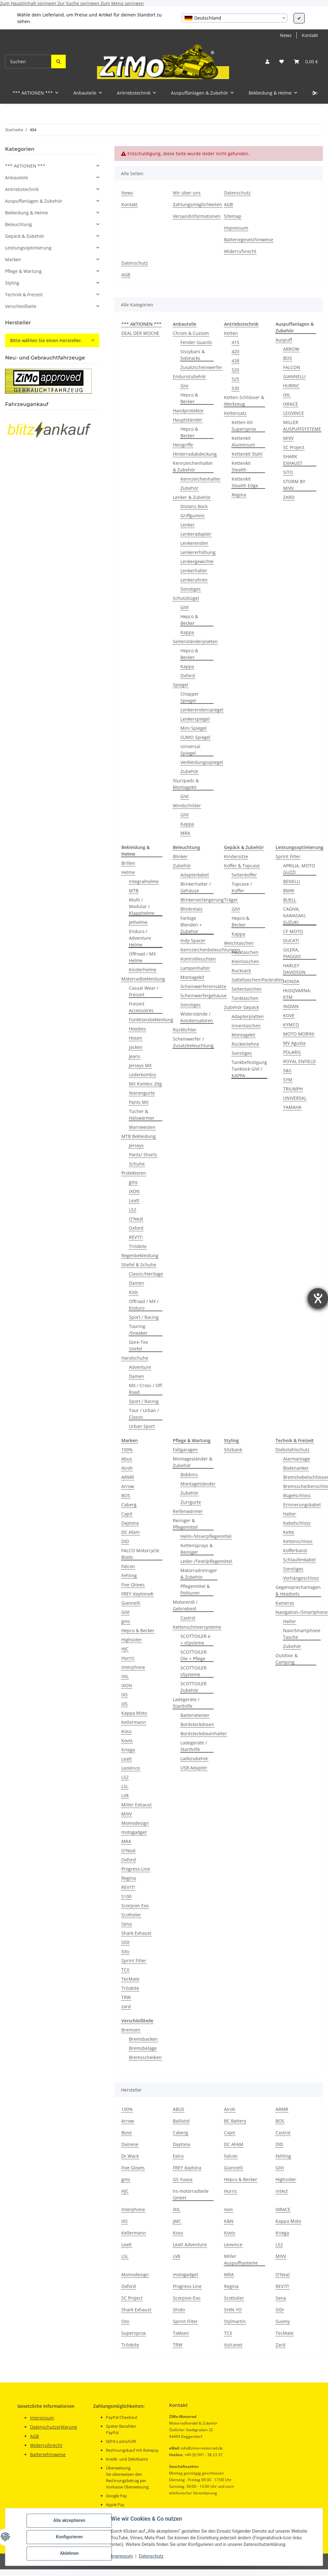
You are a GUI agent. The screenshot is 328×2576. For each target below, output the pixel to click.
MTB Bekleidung (138, 1136)
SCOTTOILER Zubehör (193, 1687)
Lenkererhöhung (198, 552)
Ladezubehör (194, 1758)
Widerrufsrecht (240, 251)
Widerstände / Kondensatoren (196, 1017)
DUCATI (291, 941)
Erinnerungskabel (302, 1505)
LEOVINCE (293, 413)
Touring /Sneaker (138, 1329)
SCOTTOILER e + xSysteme (195, 1639)
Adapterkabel (194, 875)
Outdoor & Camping (287, 1658)
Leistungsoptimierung (28, 248)
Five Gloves (133, 1585)
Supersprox (133, 2333)
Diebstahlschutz (293, 1450)
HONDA (291, 981)
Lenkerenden (194, 543)
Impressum (122, 2556)
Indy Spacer (192, 941)
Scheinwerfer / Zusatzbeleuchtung (193, 1042)
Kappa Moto (134, 1713)
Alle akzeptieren (69, 2520)
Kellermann (133, 1722)
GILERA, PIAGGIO (292, 953)
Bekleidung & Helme (26, 213)
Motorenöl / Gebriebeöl (185, 1605)
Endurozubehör (189, 376)
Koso (126, 1731)
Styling (12, 283)
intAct (282, 2191)
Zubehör (189, 488)
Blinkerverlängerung (202, 900)
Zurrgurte (190, 1502)
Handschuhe (134, 1358)
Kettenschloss (298, 1541)
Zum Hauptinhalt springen (29, 3)
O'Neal (136, 1219)
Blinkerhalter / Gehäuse (195, 887)
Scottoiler (131, 1915)
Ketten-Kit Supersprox (244, 425)
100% (127, 1450)
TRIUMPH (293, 1089)
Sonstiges (190, 589)
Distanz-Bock (194, 506)
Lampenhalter (195, 968)
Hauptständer (187, 420)
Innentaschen (246, 1026)
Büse (126, 2133)
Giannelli (130, 1603)
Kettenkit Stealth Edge (245, 482)
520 (235, 370)
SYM (287, 1080)
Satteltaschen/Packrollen (258, 980)
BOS (287, 358)
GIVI (184, 607)
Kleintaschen (245, 961)
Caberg (129, 1505)
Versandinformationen (197, 216)
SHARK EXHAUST (292, 459)
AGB (228, 204)
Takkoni (181, 2333)
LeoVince (130, 1768)
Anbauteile (16, 178)
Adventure (140, 1367)
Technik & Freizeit (24, 295)
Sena (126, 1924)
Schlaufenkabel (299, 1560)
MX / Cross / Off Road (145, 1388)
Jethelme (138, 922)
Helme (128, 872)
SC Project (293, 447)
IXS (124, 1695)
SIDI (125, 1942)
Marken (13, 259)
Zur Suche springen (79, 3)
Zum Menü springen (122, 3)
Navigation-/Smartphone (302, 1612)
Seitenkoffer (244, 875)
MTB (133, 891)
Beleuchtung (18, 224)
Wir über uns (187, 193)
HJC (125, 1649)
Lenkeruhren (194, 580)
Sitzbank (233, 1450)
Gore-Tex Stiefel (138, 1345)
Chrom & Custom (191, 333)
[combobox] (234, 18)
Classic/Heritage (146, 1274)
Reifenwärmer (188, 1511)
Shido (179, 2310)
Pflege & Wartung (23, 271)
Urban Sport (142, 1426)
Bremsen (130, 2030)
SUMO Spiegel (195, 737)
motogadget (134, 1832)
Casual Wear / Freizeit (143, 991)
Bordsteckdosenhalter (203, 1734)
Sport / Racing (144, 1317)
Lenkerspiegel (195, 719)
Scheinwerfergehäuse (203, 996)
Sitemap (232, 216)
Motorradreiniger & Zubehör (198, 1573)
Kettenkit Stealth (241, 466)
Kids (133, 1292)
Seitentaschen (247, 989)
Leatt (134, 1200)
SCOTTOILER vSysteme (193, 1671)
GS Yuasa (182, 2179)
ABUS (178, 2109)
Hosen (135, 1038)
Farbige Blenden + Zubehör (191, 924)
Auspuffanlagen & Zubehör (33, 201)
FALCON (291, 367)
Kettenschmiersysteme (197, 1627)
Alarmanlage (296, 1459)
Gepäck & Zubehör (24, 236)
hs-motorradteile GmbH (191, 2194)
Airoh (127, 1468)
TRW (126, 1997)
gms (133, 1182)
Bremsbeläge (143, 2048)
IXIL (286, 395)
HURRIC (291, 386)
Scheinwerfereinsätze (203, 986)
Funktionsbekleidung (151, 1020)
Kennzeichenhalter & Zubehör (193, 466)
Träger (231, 900)
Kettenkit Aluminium (243, 441)
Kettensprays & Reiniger (196, 1548)
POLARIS (292, 1052)
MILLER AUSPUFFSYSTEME (302, 425)
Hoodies (137, 1029)
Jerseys (136, 1145)
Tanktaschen (245, 998)
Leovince (233, 2244)
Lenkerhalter (193, 571)
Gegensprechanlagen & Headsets (298, 1590)
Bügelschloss (297, 1495)
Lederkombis (142, 1075)
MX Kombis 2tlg (145, 1084)
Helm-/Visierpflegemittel (206, 1536)
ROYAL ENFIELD (299, 1061)
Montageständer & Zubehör (192, 1462)
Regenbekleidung (139, 1255)
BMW (288, 891)
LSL (124, 1786)
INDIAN (291, 1006)
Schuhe (137, 1164)
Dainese (129, 2144)
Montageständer (198, 1484)
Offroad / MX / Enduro (144, 1304)
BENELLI (291, 881)
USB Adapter (193, 1768)
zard (126, 2006)
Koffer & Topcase (242, 866)
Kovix (126, 1740)
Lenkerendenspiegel (201, 710)
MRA (185, 833)
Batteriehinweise (48, 2454)
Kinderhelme (142, 970)
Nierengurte (142, 1093)
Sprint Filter (288, 856)
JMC (177, 2221)
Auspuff (284, 340)
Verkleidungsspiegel (201, 762)
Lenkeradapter (195, 534)
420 (235, 351)
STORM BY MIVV (294, 484)
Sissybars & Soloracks (192, 354)
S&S (287, 1070)
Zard (280, 2345)
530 (235, 388)
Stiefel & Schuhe (138, 1265)
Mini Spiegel (193, 728)
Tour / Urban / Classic (144, 1413)
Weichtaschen (239, 943)
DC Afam (130, 1532)
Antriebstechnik (22, 189)
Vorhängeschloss (301, 1578)
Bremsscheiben (145, 2057)
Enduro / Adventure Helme (140, 938)
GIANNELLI (294, 376)
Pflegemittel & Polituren (195, 1589)
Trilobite (138, 1246)
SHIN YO (233, 2310)
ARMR (127, 1477)
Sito (125, 1951)
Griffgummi (192, 516)
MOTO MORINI (298, 1034)
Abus (126, 1459)
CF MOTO (293, 931)
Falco (178, 2156)
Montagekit (192, 977)
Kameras (285, 1603)
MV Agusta (294, 1043)
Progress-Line (135, 1869)
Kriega (128, 1750)
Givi (184, 386)
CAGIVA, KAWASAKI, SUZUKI (295, 915)
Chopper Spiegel (189, 697)
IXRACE (290, 404)
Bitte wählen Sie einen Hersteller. (46, 340)
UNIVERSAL (295, 1098)
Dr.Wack (130, 2156)
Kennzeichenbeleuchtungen (210, 950)
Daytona (130, 1523)
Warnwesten (142, 1127)
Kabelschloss (297, 1523)
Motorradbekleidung (143, 979)
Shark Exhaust (136, 1933)
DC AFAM (233, 2144)
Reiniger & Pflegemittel (185, 1523)
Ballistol (181, 2121)
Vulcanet (233, 2345)
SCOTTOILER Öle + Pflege (193, 1655)
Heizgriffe (183, 445)
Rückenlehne (245, 1044)
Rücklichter (185, 1030)
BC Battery (235, 2121)
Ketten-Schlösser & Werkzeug (244, 400)
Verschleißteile (20, 306)
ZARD (289, 497)
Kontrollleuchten (198, 959)
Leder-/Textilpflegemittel (206, 1561)
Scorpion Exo (135, 1906)
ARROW (291, 349)
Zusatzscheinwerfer (201, 367)
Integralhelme (144, 881)
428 (235, 361)
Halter (289, 1514)
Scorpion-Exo (186, 2298)
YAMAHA (292, 1107)
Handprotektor (188, 411)
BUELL (289, 900)
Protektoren (133, 1173)
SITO (288, 472)
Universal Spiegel (190, 749)
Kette (288, 1532)
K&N (229, 2221)
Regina (239, 495)
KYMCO (291, 1025)
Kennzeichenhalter (200, 479)
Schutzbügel (186, 598)
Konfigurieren (69, 2537)
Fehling (129, 1575)
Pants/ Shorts (143, 1155)
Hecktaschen (245, 952)
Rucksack (241, 971)
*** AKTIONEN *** (25, 166)
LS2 (132, 1210)
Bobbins (189, 1475)
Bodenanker (296, 1468)
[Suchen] (28, 61)
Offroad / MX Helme (142, 957)
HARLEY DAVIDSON (294, 968)
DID (125, 1541)
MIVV (288, 438)
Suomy (283, 2321)
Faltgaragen (185, 1450)
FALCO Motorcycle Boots (140, 1553)
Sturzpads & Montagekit (186, 784)
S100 (126, 1896)
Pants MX (139, 1102)
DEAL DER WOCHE (140, 333)
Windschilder (187, 805)
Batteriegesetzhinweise (248, 240)
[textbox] (234, 18)
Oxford (187, 676)
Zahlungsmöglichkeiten (197, 204)
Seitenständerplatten (195, 641)
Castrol (187, 1618)
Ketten (231, 333)
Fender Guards (196, 342)
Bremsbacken (143, 2039)
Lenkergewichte (197, 561)
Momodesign (135, 1823)
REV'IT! (136, 1237)
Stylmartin (235, 2321)
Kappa (187, 632)
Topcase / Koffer (242, 887)
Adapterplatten (248, 1016)
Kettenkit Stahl (247, 454)
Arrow (127, 1486)
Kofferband (295, 1550)
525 (235, 379)
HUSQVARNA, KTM (297, 993)
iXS (124, 1704)
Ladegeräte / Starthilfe (186, 1702)
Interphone (133, 1667)
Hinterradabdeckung (195, 454)
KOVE (289, 1015)
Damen (136, 1283)
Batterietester (195, 1715)
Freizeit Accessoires (141, 1007)
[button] (267, 61)
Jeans (134, 1056)
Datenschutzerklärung (53, 2427)
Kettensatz (235, 413)
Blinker (180, 856)
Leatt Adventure (190, 2244)
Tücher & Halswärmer (142, 1114)
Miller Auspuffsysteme (241, 2259)
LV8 (125, 1795)
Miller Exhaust (136, 1805)
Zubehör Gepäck (241, 1007)
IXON (134, 1191)
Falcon (128, 1566)
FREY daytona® (137, 1594)
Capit (126, 1514)
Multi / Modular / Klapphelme (142, 906)
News (286, 35)
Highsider (131, 1640)
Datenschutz (151, 2556)
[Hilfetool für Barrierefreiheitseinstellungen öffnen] (318, 1298)
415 (235, 342)
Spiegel (180, 685)
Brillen (128, 863)
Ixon (228, 2209)
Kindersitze (236, 856)
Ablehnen (69, 2553)
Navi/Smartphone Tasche (301, 1633)
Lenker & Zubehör (192, 497)
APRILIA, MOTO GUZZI (299, 869)
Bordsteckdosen (197, 1724)
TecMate (130, 1979)
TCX (125, 1970)
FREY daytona (187, 2168)
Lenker (187, 525)
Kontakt (310, 35)
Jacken (136, 1047)
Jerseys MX (140, 1065)
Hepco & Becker (189, 398)
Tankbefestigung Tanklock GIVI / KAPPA (249, 1069)
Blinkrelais (191, 909)
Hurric (128, 1658)
